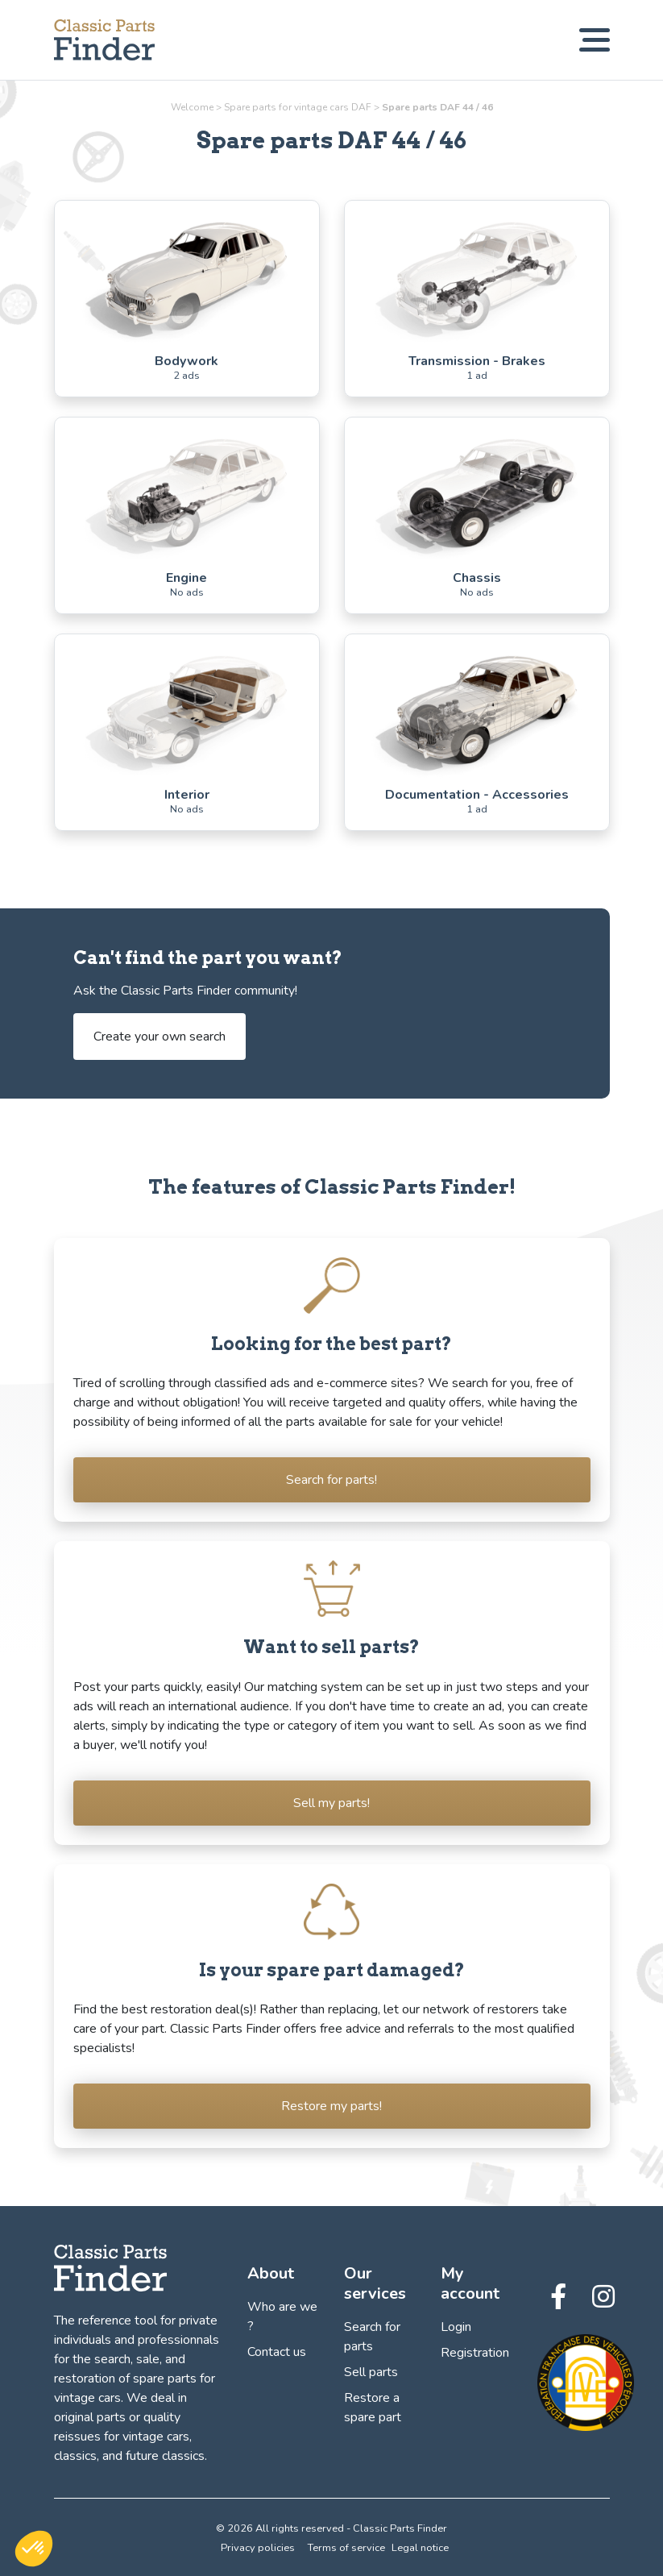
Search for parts (372, 2336)
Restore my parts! (331, 2106)
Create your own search (159, 1036)
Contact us (276, 2352)
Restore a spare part (372, 2407)
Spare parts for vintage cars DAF (297, 107)
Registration (475, 2353)
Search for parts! (331, 1480)
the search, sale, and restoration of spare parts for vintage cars (134, 2378)
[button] (34, 2548)
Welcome (192, 107)
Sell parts (371, 2372)
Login (456, 2327)
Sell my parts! (331, 1803)
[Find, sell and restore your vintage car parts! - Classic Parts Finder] (104, 39)
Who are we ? (282, 2316)
